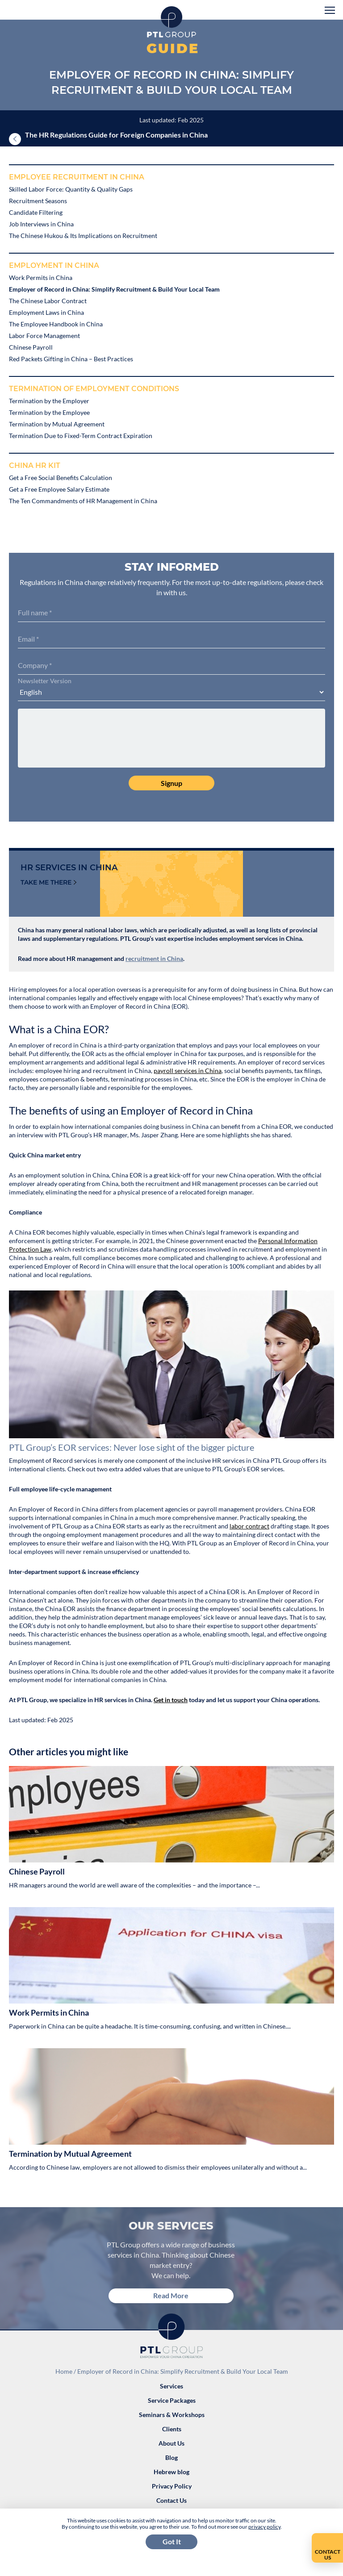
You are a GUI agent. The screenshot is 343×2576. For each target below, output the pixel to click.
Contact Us (171, 2500)
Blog (171, 2457)
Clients (171, 2429)
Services (171, 2386)
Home (63, 2371)
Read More (170, 2295)
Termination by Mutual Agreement (70, 2153)
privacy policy (264, 2526)
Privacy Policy (172, 2486)
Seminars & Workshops (172, 2414)
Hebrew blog (171, 2472)
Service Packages (172, 2400)
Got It (172, 2541)
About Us (171, 2443)
